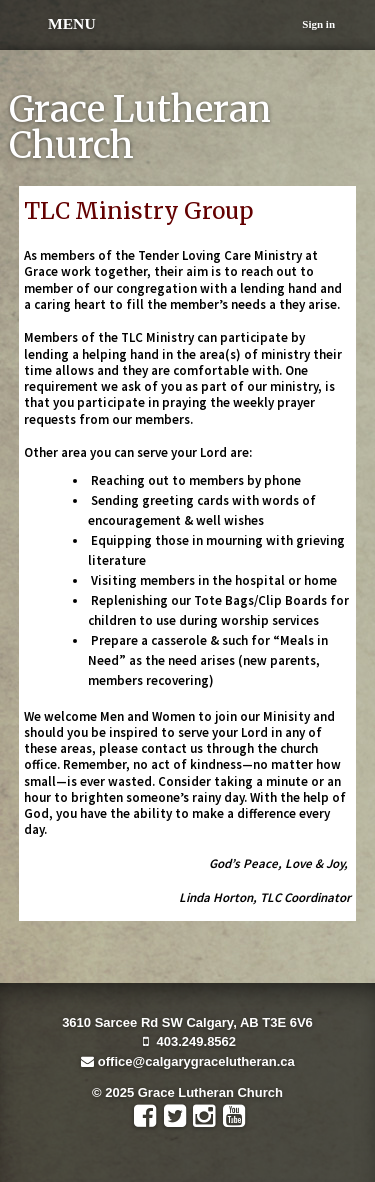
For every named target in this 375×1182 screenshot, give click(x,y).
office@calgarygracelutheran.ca (187, 1061)
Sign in (318, 24)
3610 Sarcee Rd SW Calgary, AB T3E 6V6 (187, 1022)
